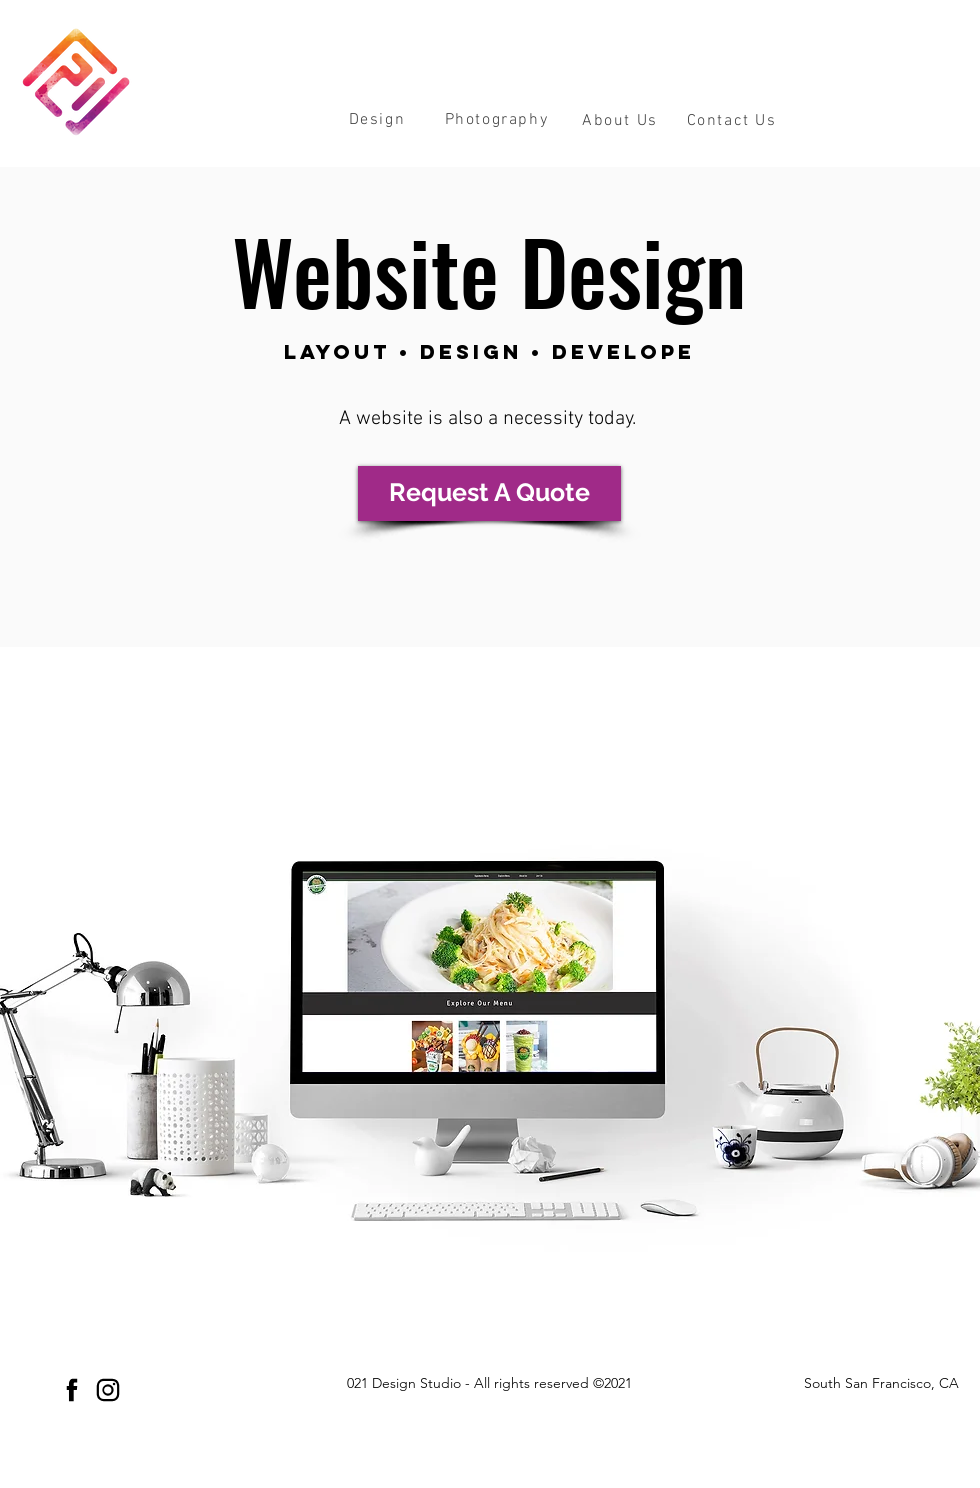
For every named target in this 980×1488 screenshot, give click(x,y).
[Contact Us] (733, 121)
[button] (377, 119)
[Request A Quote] (489, 493)
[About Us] (622, 121)
